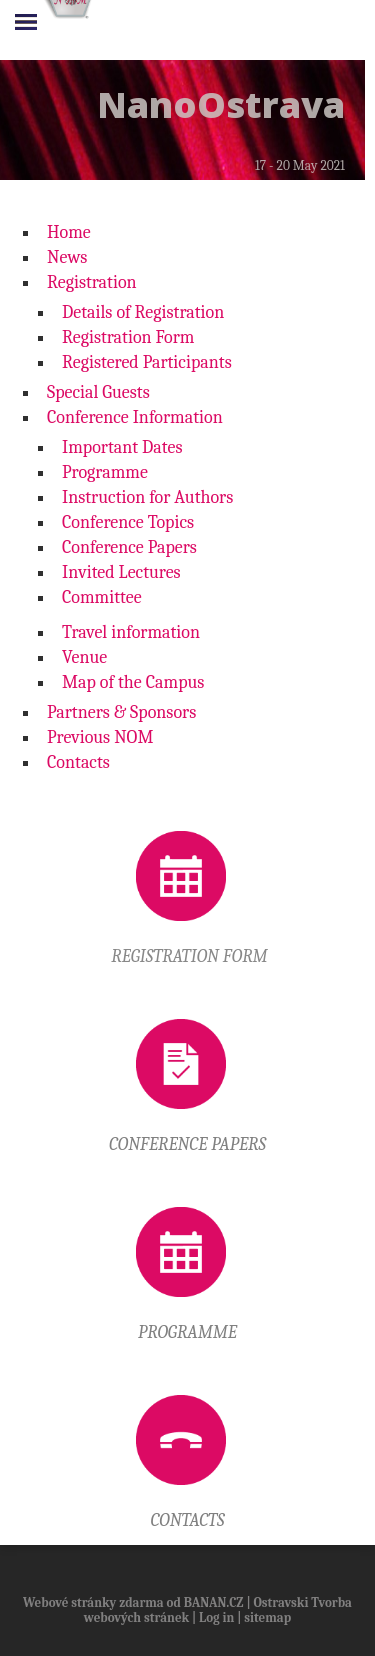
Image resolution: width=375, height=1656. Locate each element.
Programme (105, 472)
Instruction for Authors (147, 497)
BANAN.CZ (214, 1602)
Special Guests (98, 392)
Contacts (78, 762)
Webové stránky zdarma (93, 1602)
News (67, 257)
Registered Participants (147, 362)
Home (69, 232)
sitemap (267, 1617)
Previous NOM (100, 737)
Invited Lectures (121, 572)
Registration (92, 282)
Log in (216, 1617)
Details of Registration (143, 312)
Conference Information (135, 417)
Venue (84, 657)
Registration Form (128, 337)
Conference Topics (128, 522)
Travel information (131, 632)
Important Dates (122, 447)
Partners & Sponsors (121, 712)
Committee (102, 597)
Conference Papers (129, 547)
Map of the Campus (133, 682)
